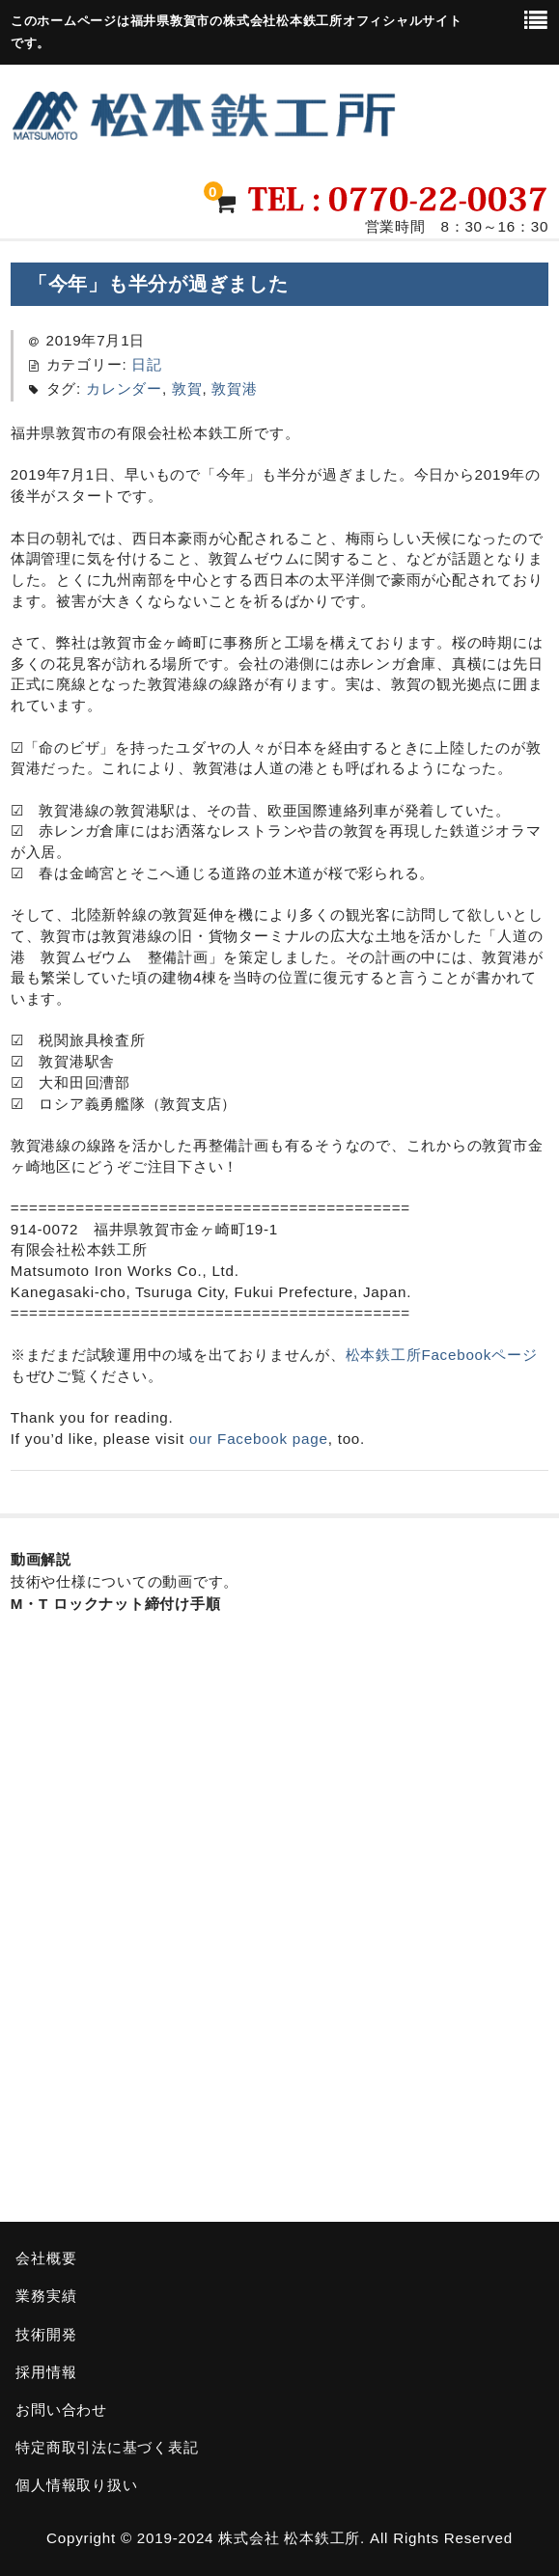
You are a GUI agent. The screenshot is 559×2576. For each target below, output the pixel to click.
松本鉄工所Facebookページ (442, 1354)
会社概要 (45, 2258)
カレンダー (124, 388)
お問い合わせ (61, 2409)
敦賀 (187, 388)
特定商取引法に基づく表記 (106, 2447)
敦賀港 (234, 388)
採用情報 (45, 2372)
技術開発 (45, 2334)
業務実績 (45, 2295)
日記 (146, 364)
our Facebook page (258, 1438)
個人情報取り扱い (76, 2485)
